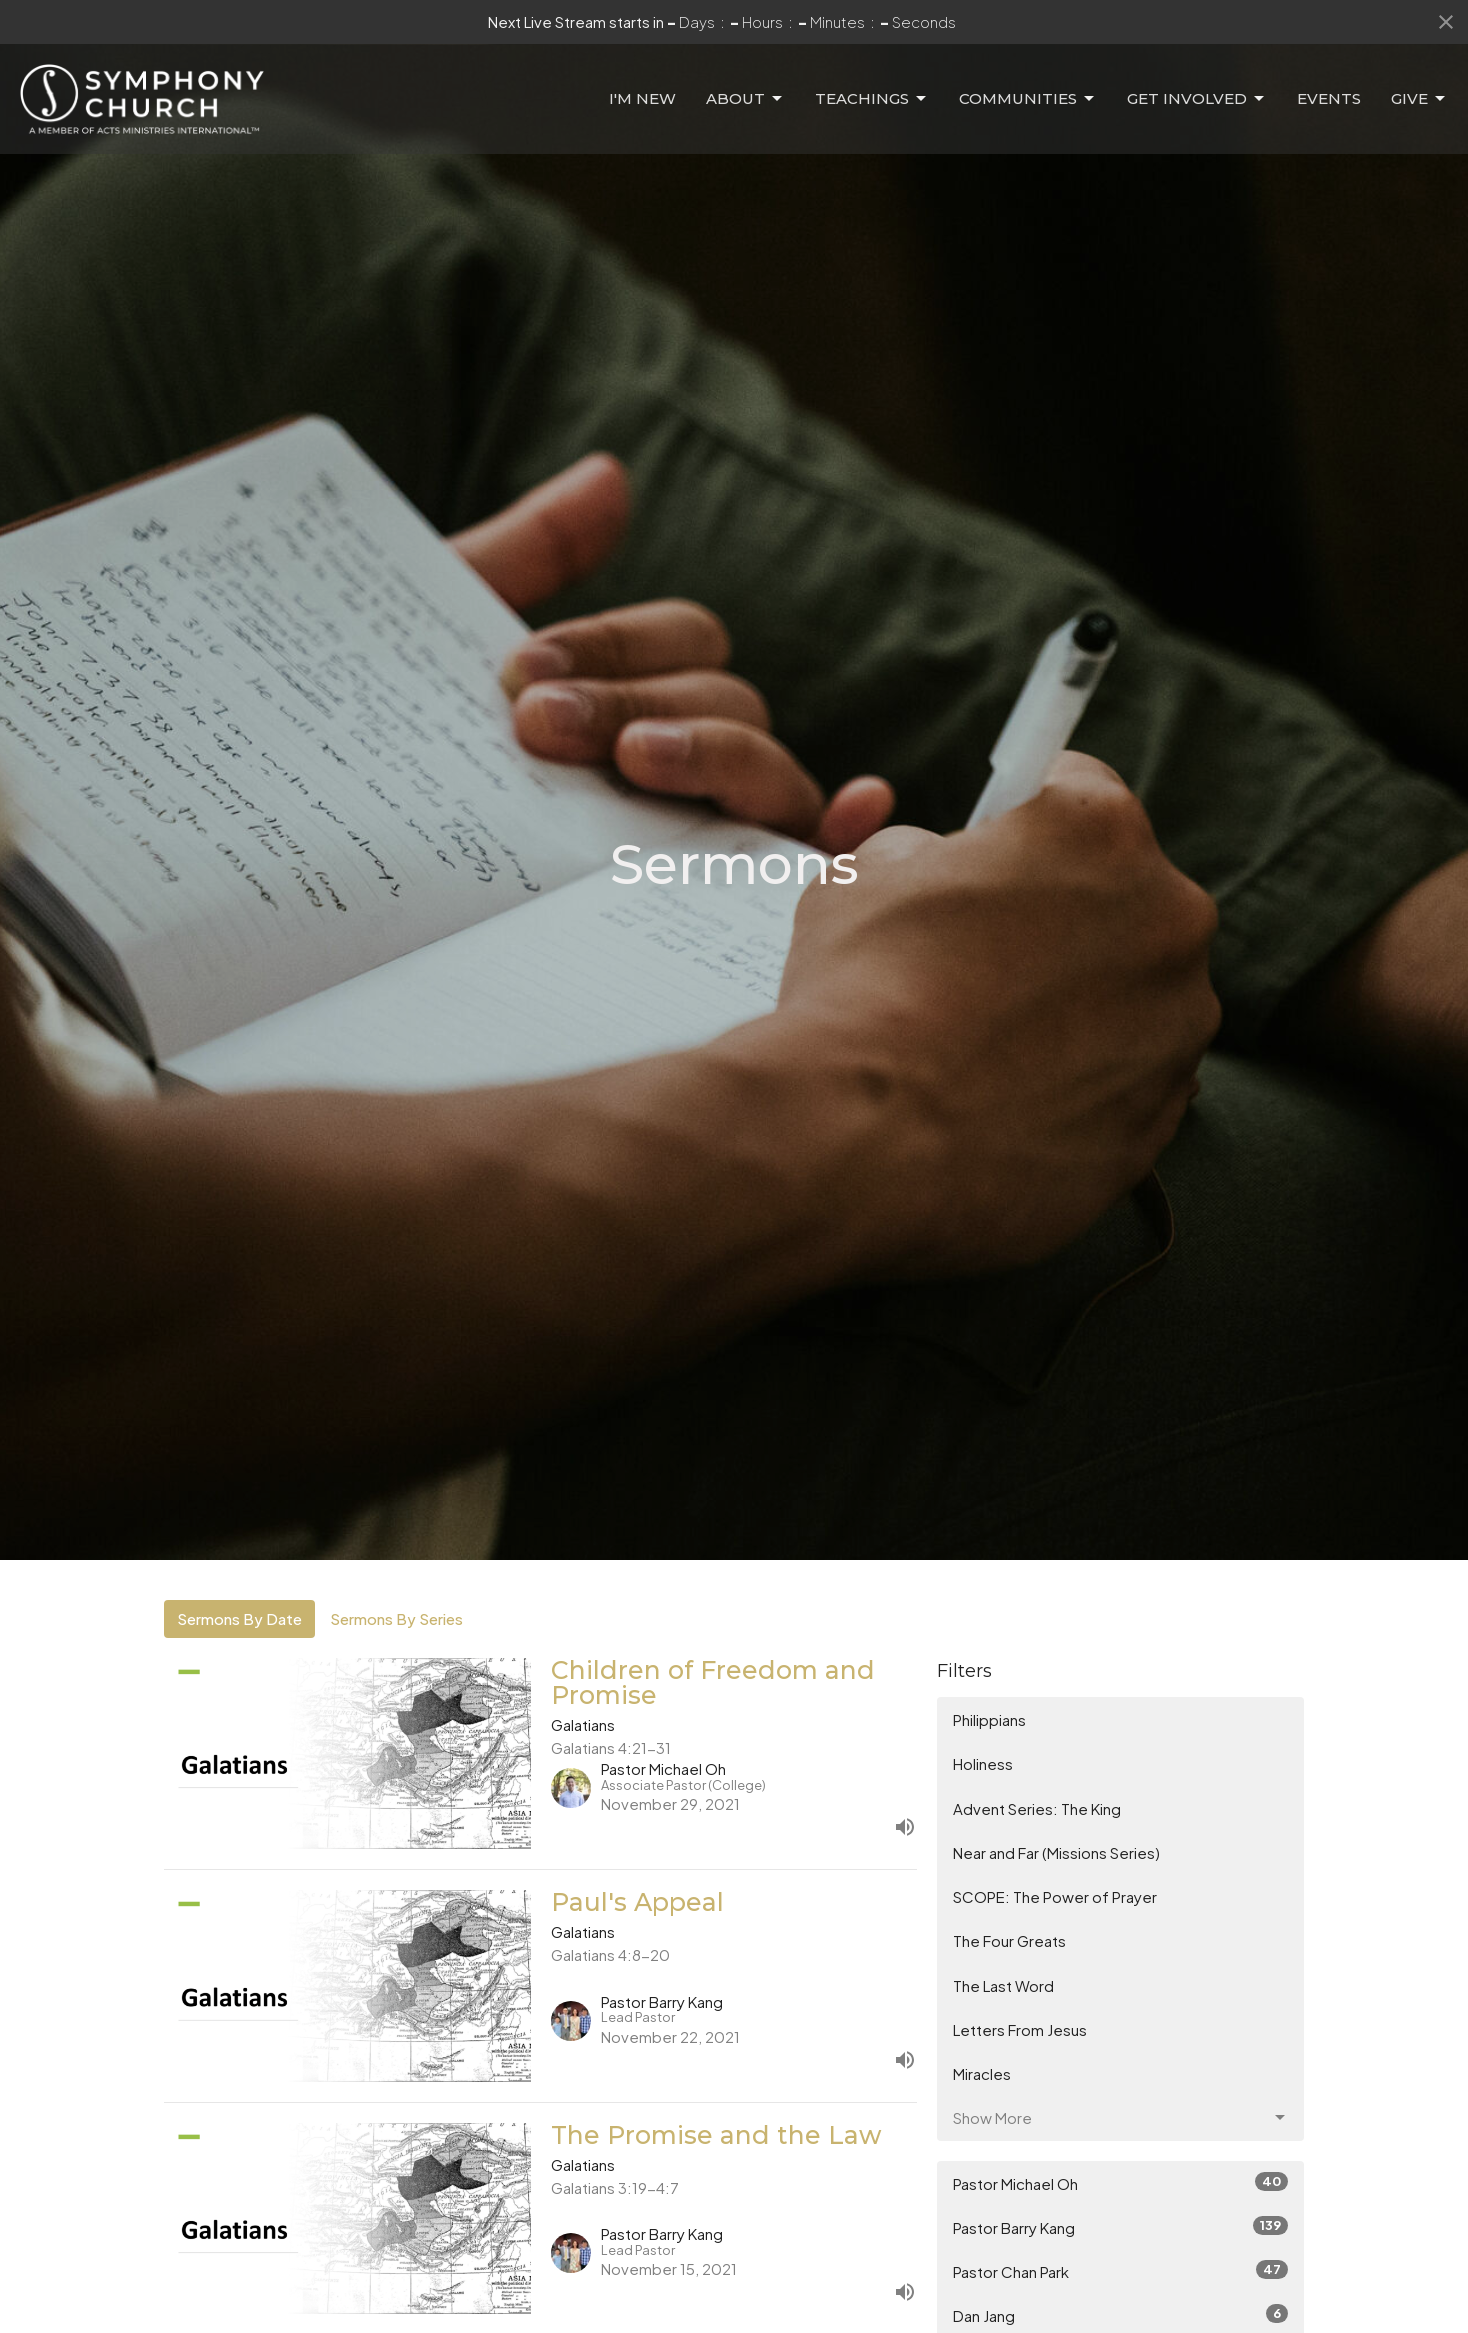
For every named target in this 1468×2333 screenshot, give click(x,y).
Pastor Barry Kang (1120, 2226)
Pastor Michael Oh (1120, 2182)
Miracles (982, 2073)
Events (1329, 98)
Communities (1028, 99)
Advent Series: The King (1037, 1808)
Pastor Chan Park (1120, 2270)
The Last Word (1003, 1985)
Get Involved (1197, 99)
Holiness (983, 1763)
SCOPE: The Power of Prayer (1055, 1896)
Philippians (989, 1719)
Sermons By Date (239, 1618)
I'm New (642, 98)
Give (1419, 99)
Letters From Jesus (1020, 2029)
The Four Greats (1009, 1940)
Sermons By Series (396, 1618)
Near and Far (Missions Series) (1056, 1852)
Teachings (872, 99)
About (745, 99)
